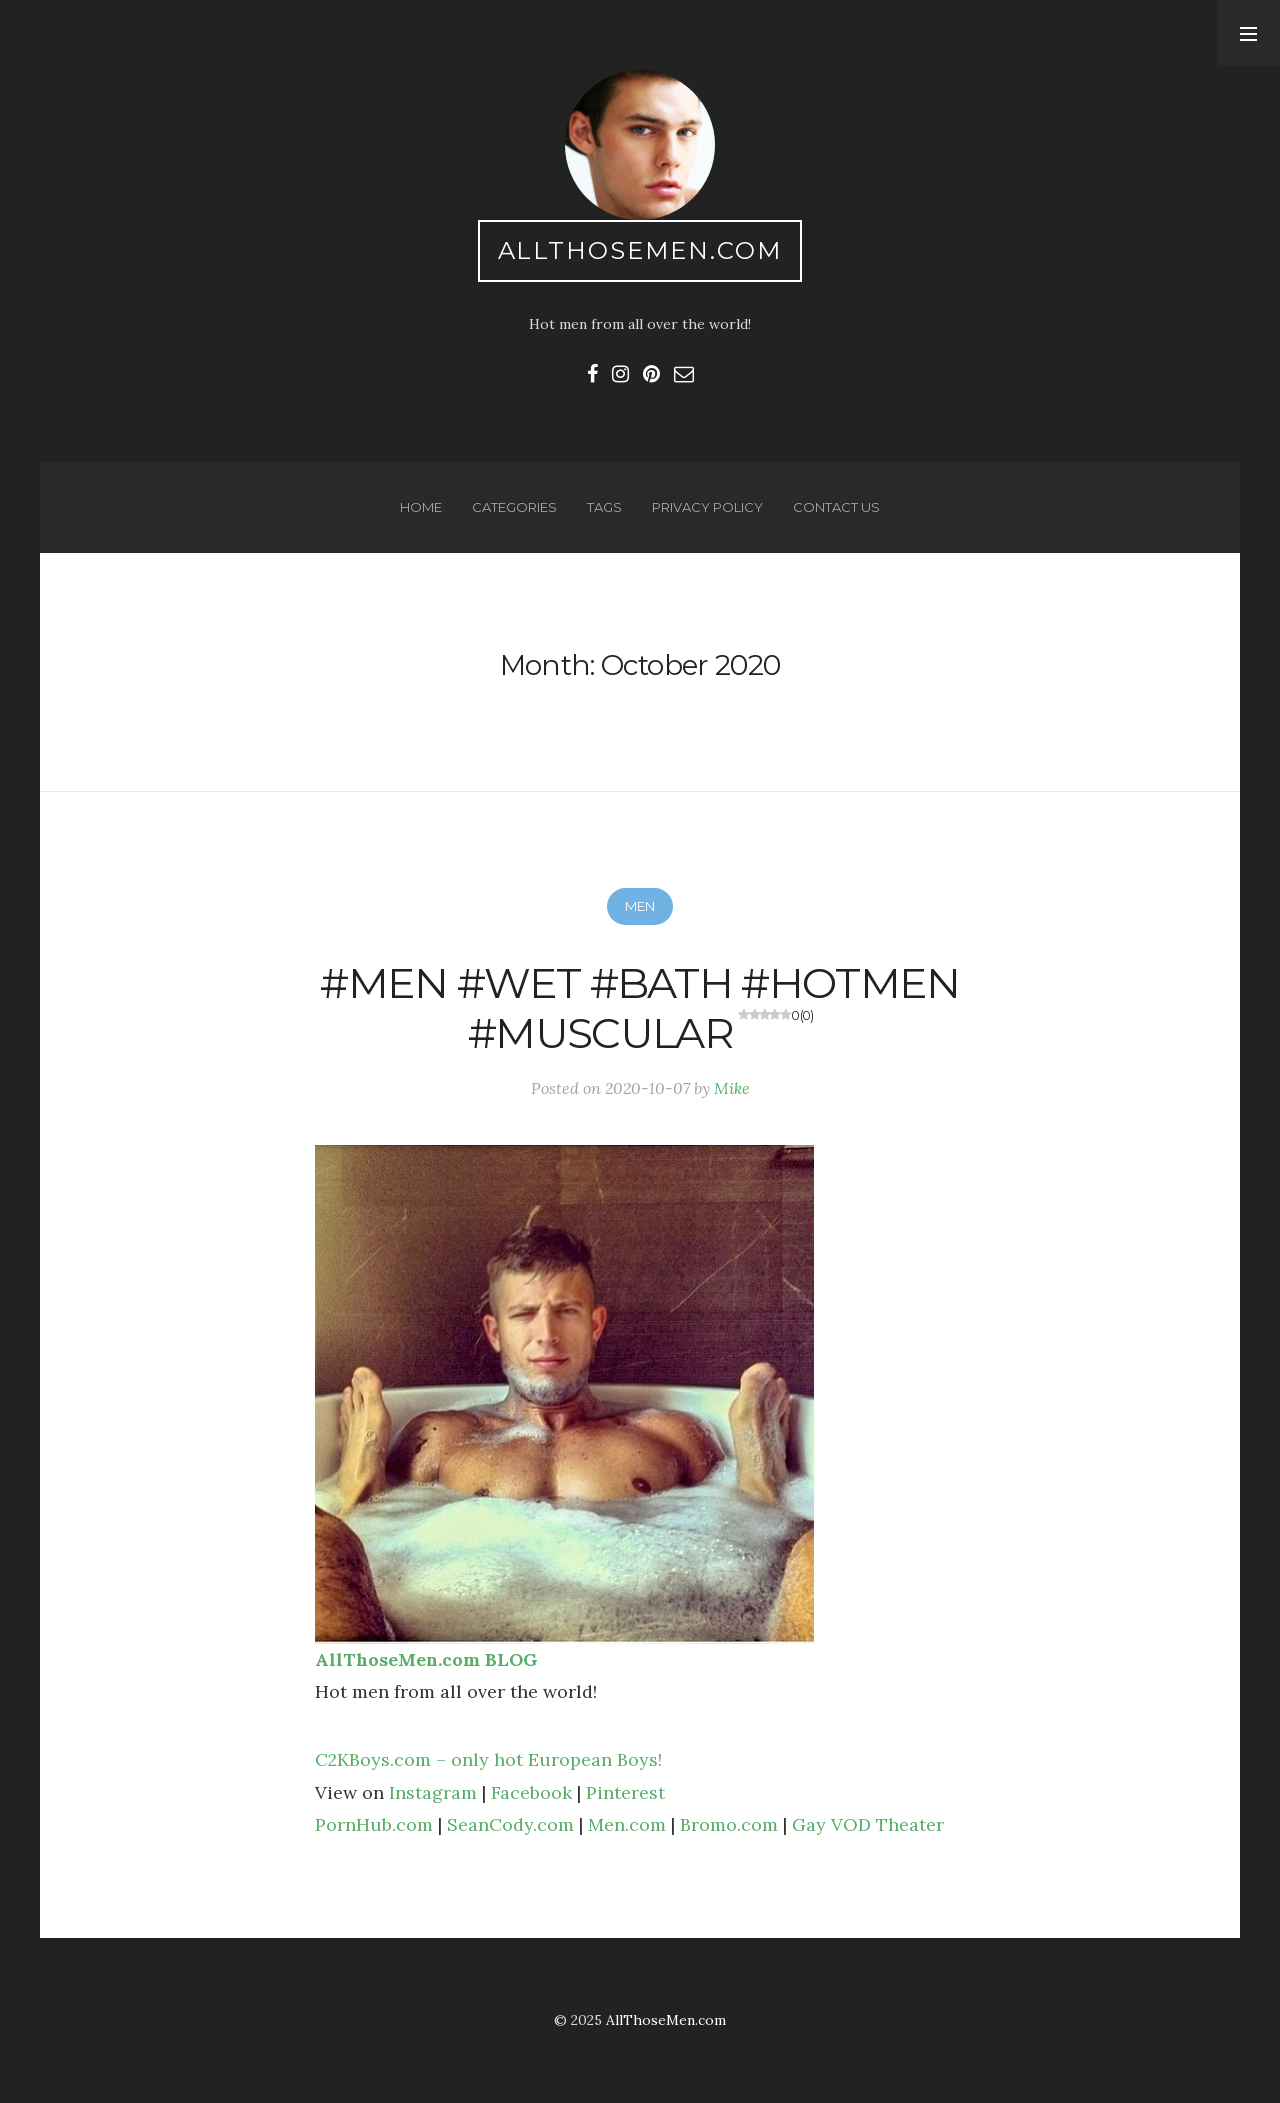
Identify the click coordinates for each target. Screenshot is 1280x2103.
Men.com (627, 1824)
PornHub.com (374, 1824)
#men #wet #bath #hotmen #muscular (639, 1008)
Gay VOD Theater (868, 1824)
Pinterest (625, 1792)
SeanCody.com (510, 1824)
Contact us (836, 507)
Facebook (531, 1792)
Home (421, 507)
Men (640, 906)
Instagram (433, 1792)
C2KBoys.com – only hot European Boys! (488, 1759)
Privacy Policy (707, 507)
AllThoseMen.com (640, 250)
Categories (514, 507)
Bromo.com (729, 1824)
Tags (604, 507)
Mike (732, 1088)
